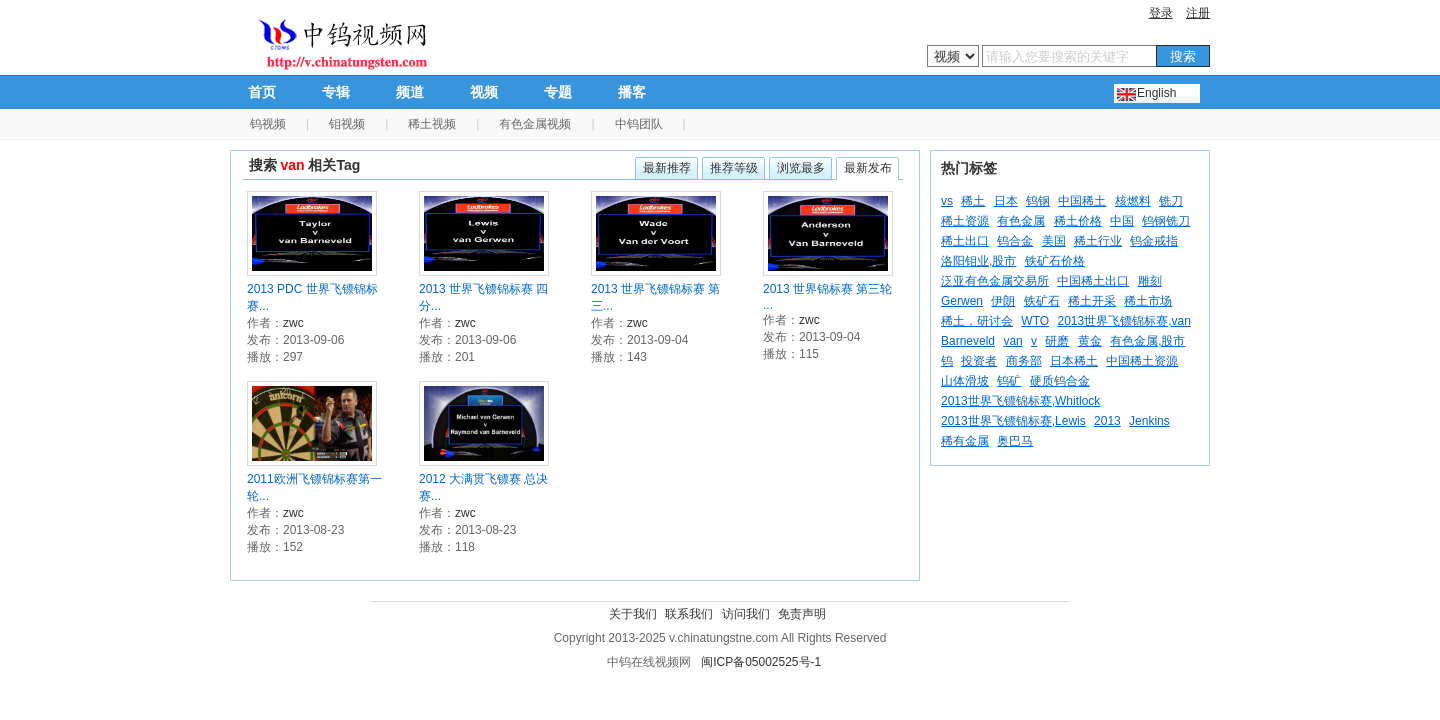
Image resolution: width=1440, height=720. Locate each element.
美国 (1054, 241)
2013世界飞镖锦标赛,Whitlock (1020, 401)
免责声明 (802, 614)
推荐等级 (734, 168)
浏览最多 (801, 168)
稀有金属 (965, 441)
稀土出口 (965, 241)
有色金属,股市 (1147, 341)
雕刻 (1150, 281)
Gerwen (962, 301)
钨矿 (1009, 381)
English (1156, 93)
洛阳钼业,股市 (978, 261)
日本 (1006, 201)
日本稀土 (1074, 361)
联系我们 (689, 614)
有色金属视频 (535, 124)
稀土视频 (432, 124)
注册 (1198, 13)
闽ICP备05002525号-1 (761, 662)
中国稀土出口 (1093, 281)
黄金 (1090, 341)
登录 (1161, 13)
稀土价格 (1078, 221)
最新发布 (868, 168)
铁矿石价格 (1055, 261)
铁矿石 (1042, 301)
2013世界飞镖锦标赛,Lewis (1013, 421)
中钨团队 (639, 124)
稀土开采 (1092, 301)
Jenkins (1149, 421)
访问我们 (746, 614)
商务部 (1024, 361)
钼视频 (347, 124)
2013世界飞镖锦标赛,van (1123, 321)
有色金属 (1021, 221)
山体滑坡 (965, 381)
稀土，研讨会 (977, 321)
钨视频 (268, 124)
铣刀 (1171, 201)
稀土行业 (1098, 241)
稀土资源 (965, 221)
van (1012, 341)
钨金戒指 (1154, 241)
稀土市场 (1148, 301)
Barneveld (968, 341)
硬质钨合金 (1060, 381)
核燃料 (1133, 201)
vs (947, 201)
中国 (1122, 221)
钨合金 (1015, 241)
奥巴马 (1015, 441)
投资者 (979, 361)
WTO (1035, 321)
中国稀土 (1082, 201)
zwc (293, 323)
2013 (1107, 421)
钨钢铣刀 (1166, 221)
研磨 (1057, 341)
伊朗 (1003, 301)
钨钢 (1038, 201)
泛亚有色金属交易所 (995, 281)
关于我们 (633, 614)
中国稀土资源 (1142, 361)
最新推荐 (667, 168)
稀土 (973, 201)
